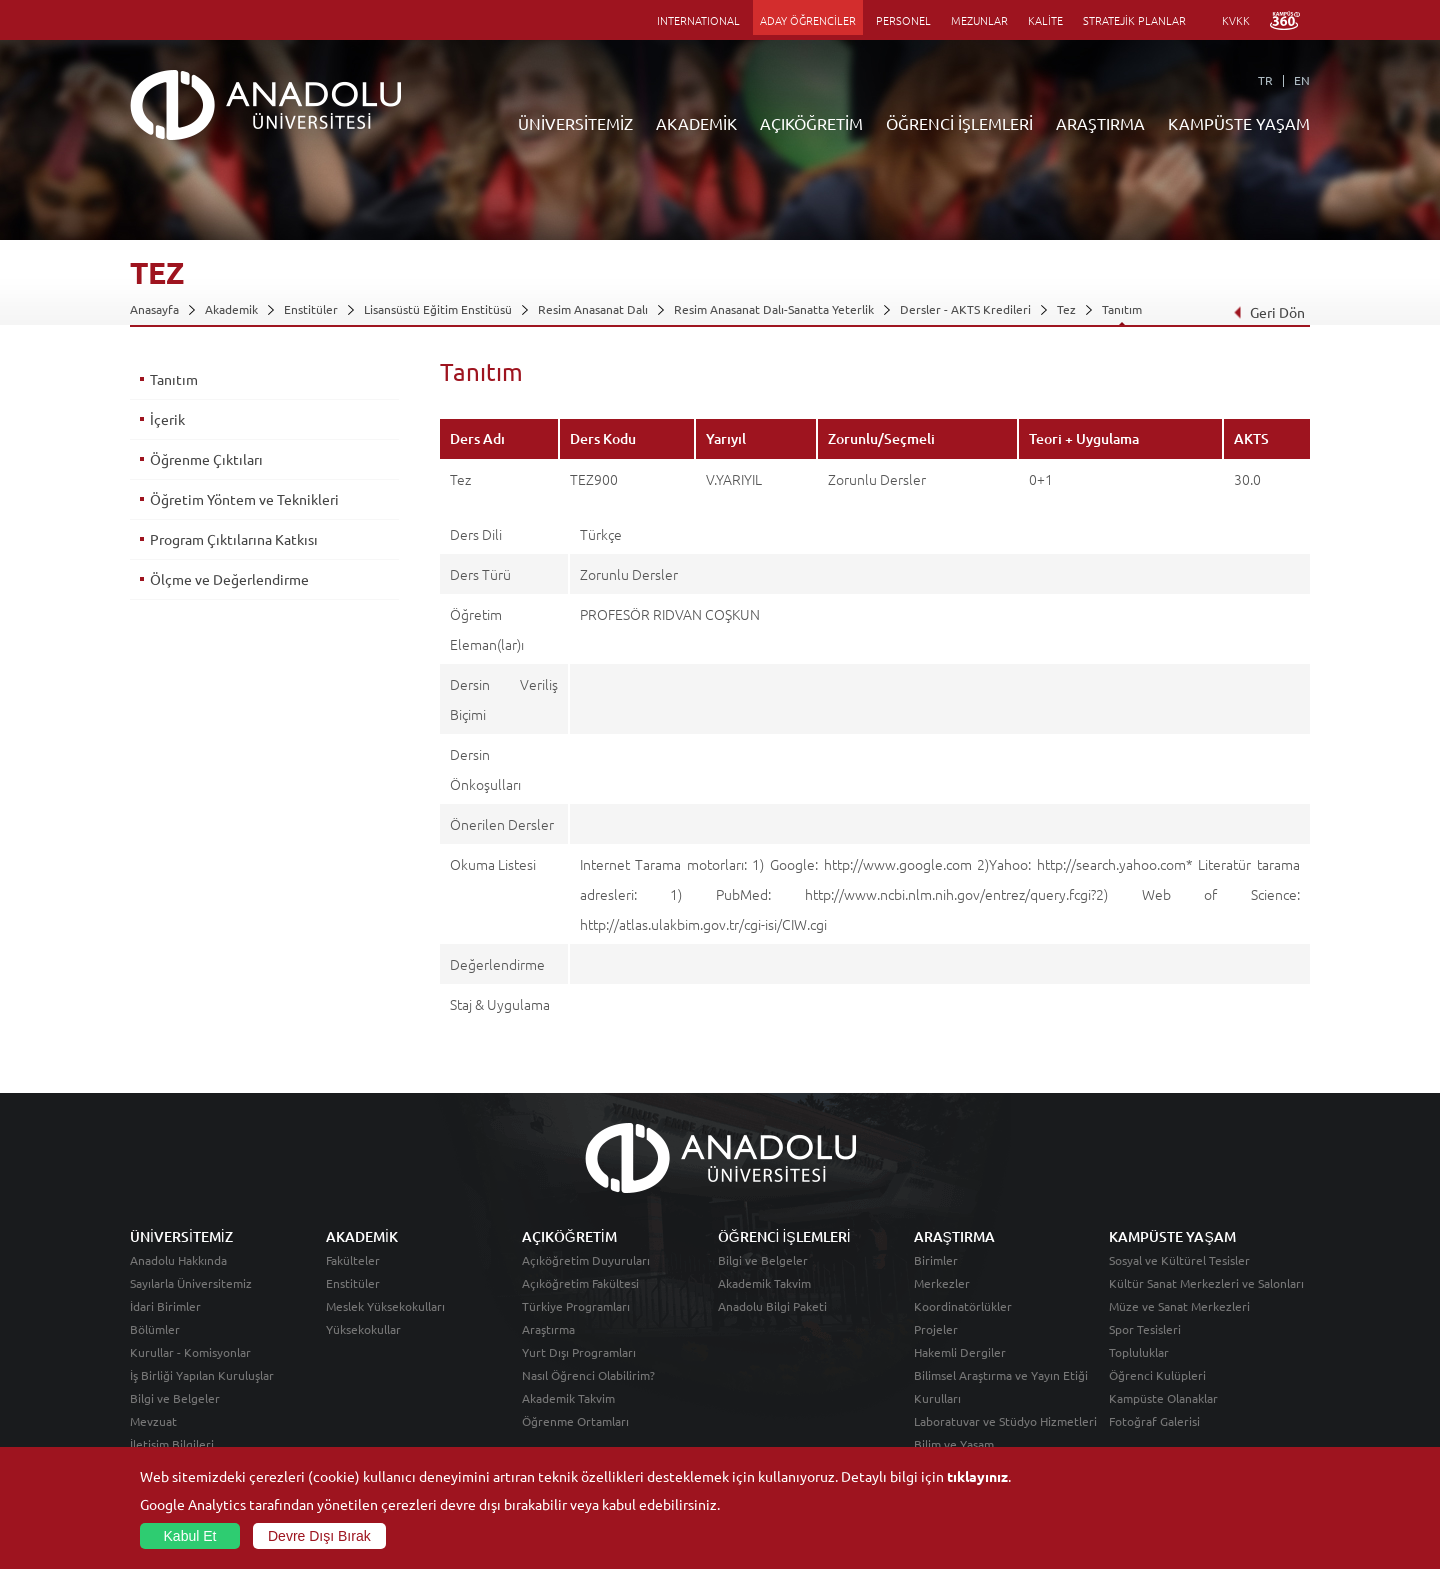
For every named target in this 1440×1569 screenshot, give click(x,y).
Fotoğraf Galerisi (1154, 1421)
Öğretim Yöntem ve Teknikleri (244, 499)
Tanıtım (1122, 309)
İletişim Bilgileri (172, 1444)
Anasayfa (154, 309)
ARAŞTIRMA (1100, 123)
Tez (1066, 309)
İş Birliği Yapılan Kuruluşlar (202, 1375)
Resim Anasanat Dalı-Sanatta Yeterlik (774, 309)
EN (1302, 80)
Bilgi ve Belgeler (175, 1398)
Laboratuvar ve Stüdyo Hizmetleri (1005, 1421)
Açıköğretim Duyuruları (586, 1260)
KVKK (1236, 20)
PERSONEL (903, 20)
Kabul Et (190, 1536)
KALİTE (1045, 20)
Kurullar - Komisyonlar (190, 1352)
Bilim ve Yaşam (954, 1444)
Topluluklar (1139, 1352)
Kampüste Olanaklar (1163, 1398)
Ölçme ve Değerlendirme (229, 579)
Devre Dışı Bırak (319, 1536)
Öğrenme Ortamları (575, 1421)
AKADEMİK (696, 123)
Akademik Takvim (568, 1398)
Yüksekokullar (363, 1329)
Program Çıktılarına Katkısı (234, 539)
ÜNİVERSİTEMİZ (575, 123)
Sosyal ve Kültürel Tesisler (1179, 1260)
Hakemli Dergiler (960, 1352)
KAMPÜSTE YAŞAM (1239, 123)
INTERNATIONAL (698, 20)
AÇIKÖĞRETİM (811, 123)
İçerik (167, 419)
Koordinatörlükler (963, 1306)
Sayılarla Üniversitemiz (191, 1283)
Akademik (231, 309)
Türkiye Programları (576, 1306)
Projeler (936, 1329)
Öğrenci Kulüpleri (1157, 1375)
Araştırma (548, 1329)
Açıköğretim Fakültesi (580, 1283)
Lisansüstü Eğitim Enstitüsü (438, 309)
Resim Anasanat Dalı (593, 309)
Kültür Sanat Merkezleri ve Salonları (1206, 1283)
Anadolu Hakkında (178, 1260)
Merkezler (942, 1283)
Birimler (936, 1260)
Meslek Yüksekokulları (385, 1306)
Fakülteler (353, 1260)
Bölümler (155, 1329)
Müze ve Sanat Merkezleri (1179, 1306)
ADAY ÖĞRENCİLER (808, 20)
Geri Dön (1269, 312)
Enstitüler (311, 309)
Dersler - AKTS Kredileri (965, 309)
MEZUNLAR (979, 20)
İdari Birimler (165, 1306)
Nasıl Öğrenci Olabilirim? (588, 1375)
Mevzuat (153, 1421)
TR (1265, 80)
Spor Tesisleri (1145, 1329)
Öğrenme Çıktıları (206, 459)
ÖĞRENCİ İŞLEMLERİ (959, 123)
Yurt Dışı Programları (579, 1352)
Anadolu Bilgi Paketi (772, 1306)
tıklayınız (977, 1476)
